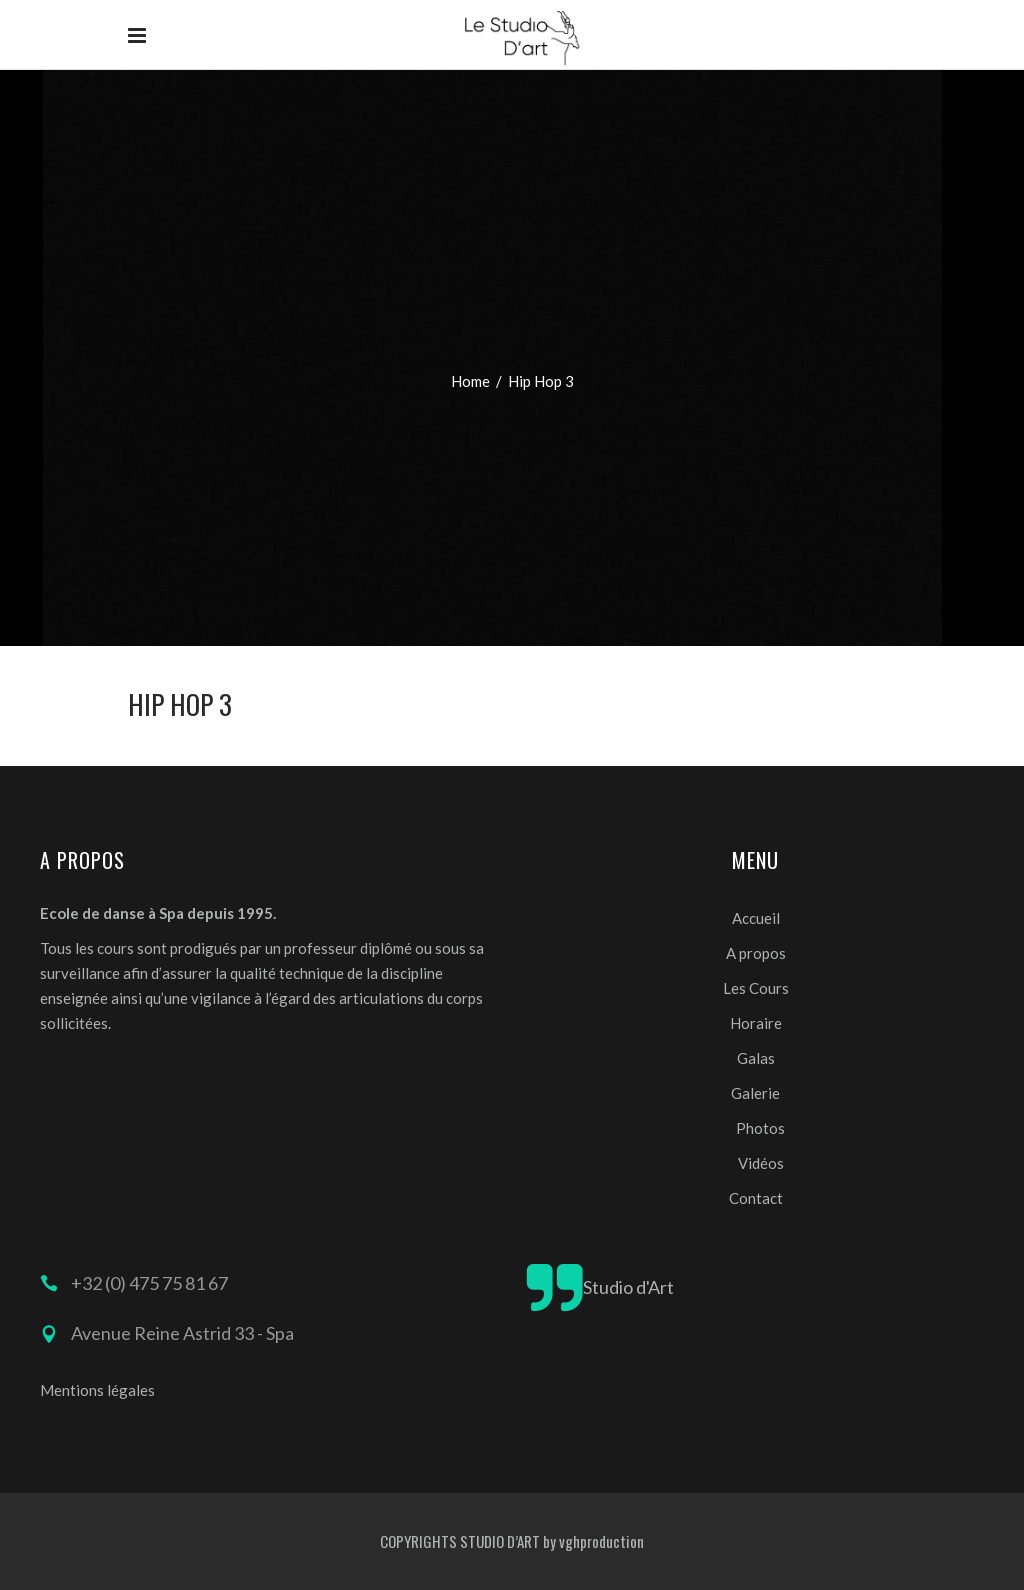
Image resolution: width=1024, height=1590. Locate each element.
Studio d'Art (628, 1287)
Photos (760, 1128)
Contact (756, 1198)
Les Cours (756, 988)
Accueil (756, 918)
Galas (756, 1058)
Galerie (755, 1093)
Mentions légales (97, 1390)
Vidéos (761, 1163)
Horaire (756, 1023)
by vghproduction (593, 1541)
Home (470, 381)
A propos (756, 953)
